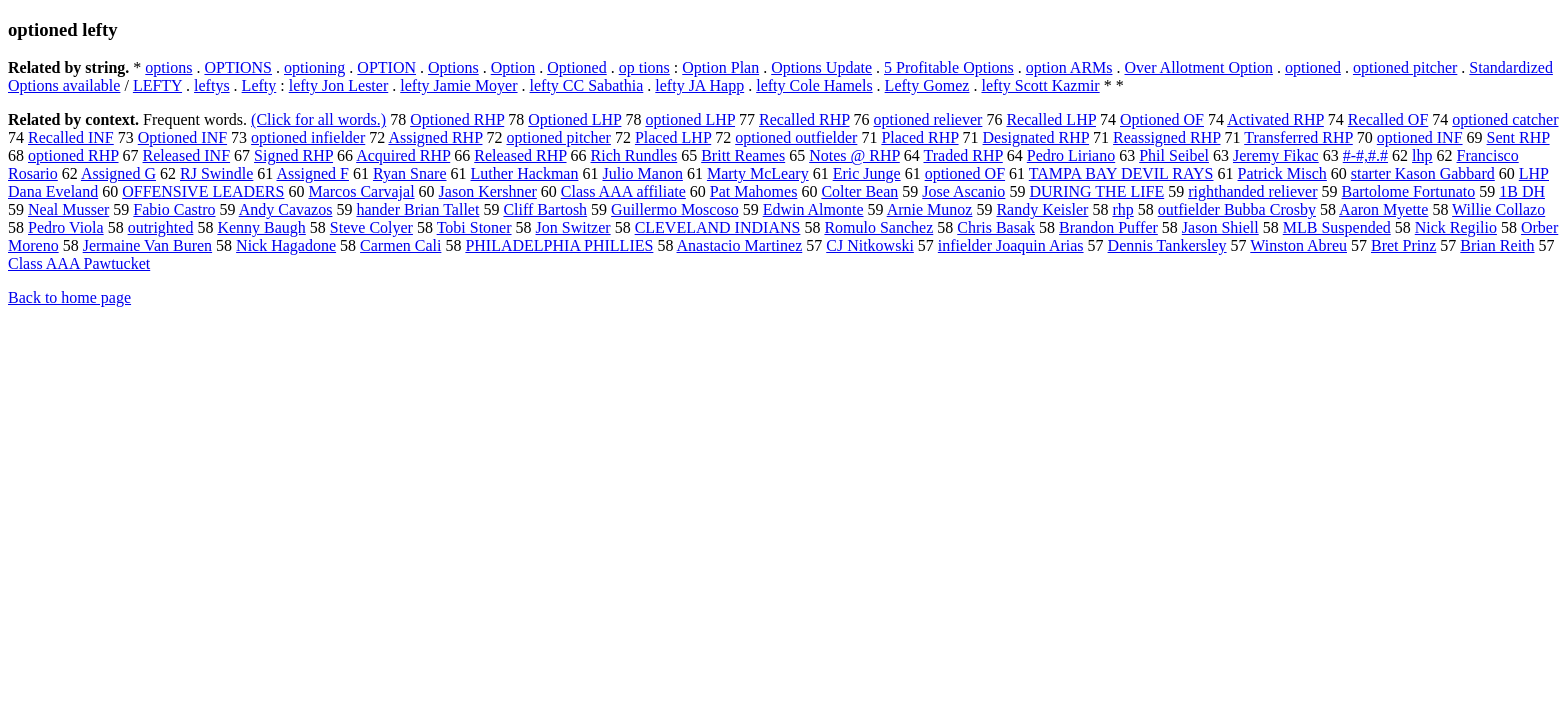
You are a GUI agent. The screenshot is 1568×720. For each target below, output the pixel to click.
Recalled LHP (1051, 119)
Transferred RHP (1298, 137)
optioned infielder (308, 137)
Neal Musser (68, 209)
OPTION (386, 67)
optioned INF (1420, 137)
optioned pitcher (1405, 67)
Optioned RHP (457, 119)
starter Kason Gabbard (1423, 173)
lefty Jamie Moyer (458, 85)
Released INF (187, 155)
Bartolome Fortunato (1408, 191)
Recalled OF (1388, 119)
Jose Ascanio (963, 191)
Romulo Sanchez (878, 227)
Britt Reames (743, 155)
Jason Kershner (488, 191)
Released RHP (520, 155)
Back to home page (69, 297)
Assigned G (118, 173)
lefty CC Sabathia (587, 85)
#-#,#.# (1365, 155)
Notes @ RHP (854, 155)
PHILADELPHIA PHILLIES (559, 245)
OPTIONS (238, 67)
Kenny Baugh (261, 227)
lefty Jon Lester (339, 85)
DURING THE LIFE (1096, 191)
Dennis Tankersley (1167, 245)
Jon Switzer (573, 227)
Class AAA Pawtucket (79, 263)
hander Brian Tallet (417, 209)
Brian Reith (1497, 245)
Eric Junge (867, 173)
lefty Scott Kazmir (1040, 85)
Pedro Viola (66, 227)
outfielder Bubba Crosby (1237, 209)
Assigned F (312, 173)
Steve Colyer (371, 227)
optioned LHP (690, 119)
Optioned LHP (574, 119)
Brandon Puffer (1108, 227)
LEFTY (157, 85)
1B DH (1522, 191)
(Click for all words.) (318, 119)
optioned (1313, 67)
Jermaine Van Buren (147, 245)
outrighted (161, 227)
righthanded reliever (1252, 191)
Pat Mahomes (754, 191)
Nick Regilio (1456, 227)
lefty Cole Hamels (814, 85)
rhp (1122, 209)
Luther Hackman (525, 173)
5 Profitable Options (949, 67)
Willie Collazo (1498, 209)
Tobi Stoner (474, 227)
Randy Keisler (1042, 209)
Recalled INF (71, 137)
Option (513, 67)
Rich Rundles (634, 155)
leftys (212, 85)
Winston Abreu (1298, 245)
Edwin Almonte (813, 209)
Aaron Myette (1383, 209)
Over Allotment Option (1199, 67)
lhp (1422, 155)
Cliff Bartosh (545, 209)
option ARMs (1069, 67)
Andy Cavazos (286, 209)
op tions (644, 67)
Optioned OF (1162, 119)
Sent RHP (1518, 137)
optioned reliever (928, 119)
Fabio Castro (174, 209)
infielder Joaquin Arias (1011, 245)
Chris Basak (996, 227)
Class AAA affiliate (623, 191)
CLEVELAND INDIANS (718, 227)
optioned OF (965, 173)
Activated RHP (1275, 119)
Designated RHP (1036, 137)
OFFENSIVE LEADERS (203, 191)
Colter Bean (859, 191)
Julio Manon (642, 173)
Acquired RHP (403, 155)
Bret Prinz (1403, 245)
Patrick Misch (1282, 173)
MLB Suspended (1337, 227)
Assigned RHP (435, 137)
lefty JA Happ (699, 85)
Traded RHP (962, 155)
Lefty (259, 85)
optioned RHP (73, 155)
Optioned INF (182, 137)
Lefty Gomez (927, 85)
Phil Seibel (1174, 155)
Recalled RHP (804, 119)
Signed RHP (293, 155)
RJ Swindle (216, 173)
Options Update (821, 67)
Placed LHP (673, 137)
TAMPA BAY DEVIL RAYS (1121, 173)
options (168, 67)
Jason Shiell (1220, 227)
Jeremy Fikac (1276, 155)
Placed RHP (919, 137)
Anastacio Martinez (740, 245)
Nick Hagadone (286, 245)
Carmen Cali (400, 245)
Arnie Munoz (930, 209)
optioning (314, 67)
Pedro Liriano (1071, 155)
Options (453, 67)
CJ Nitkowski (870, 245)
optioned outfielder (796, 137)
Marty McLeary (758, 173)
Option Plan (720, 67)
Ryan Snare (410, 173)
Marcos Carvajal (361, 191)
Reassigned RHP (1166, 137)
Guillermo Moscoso (675, 209)
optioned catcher (1505, 119)
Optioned (577, 67)
